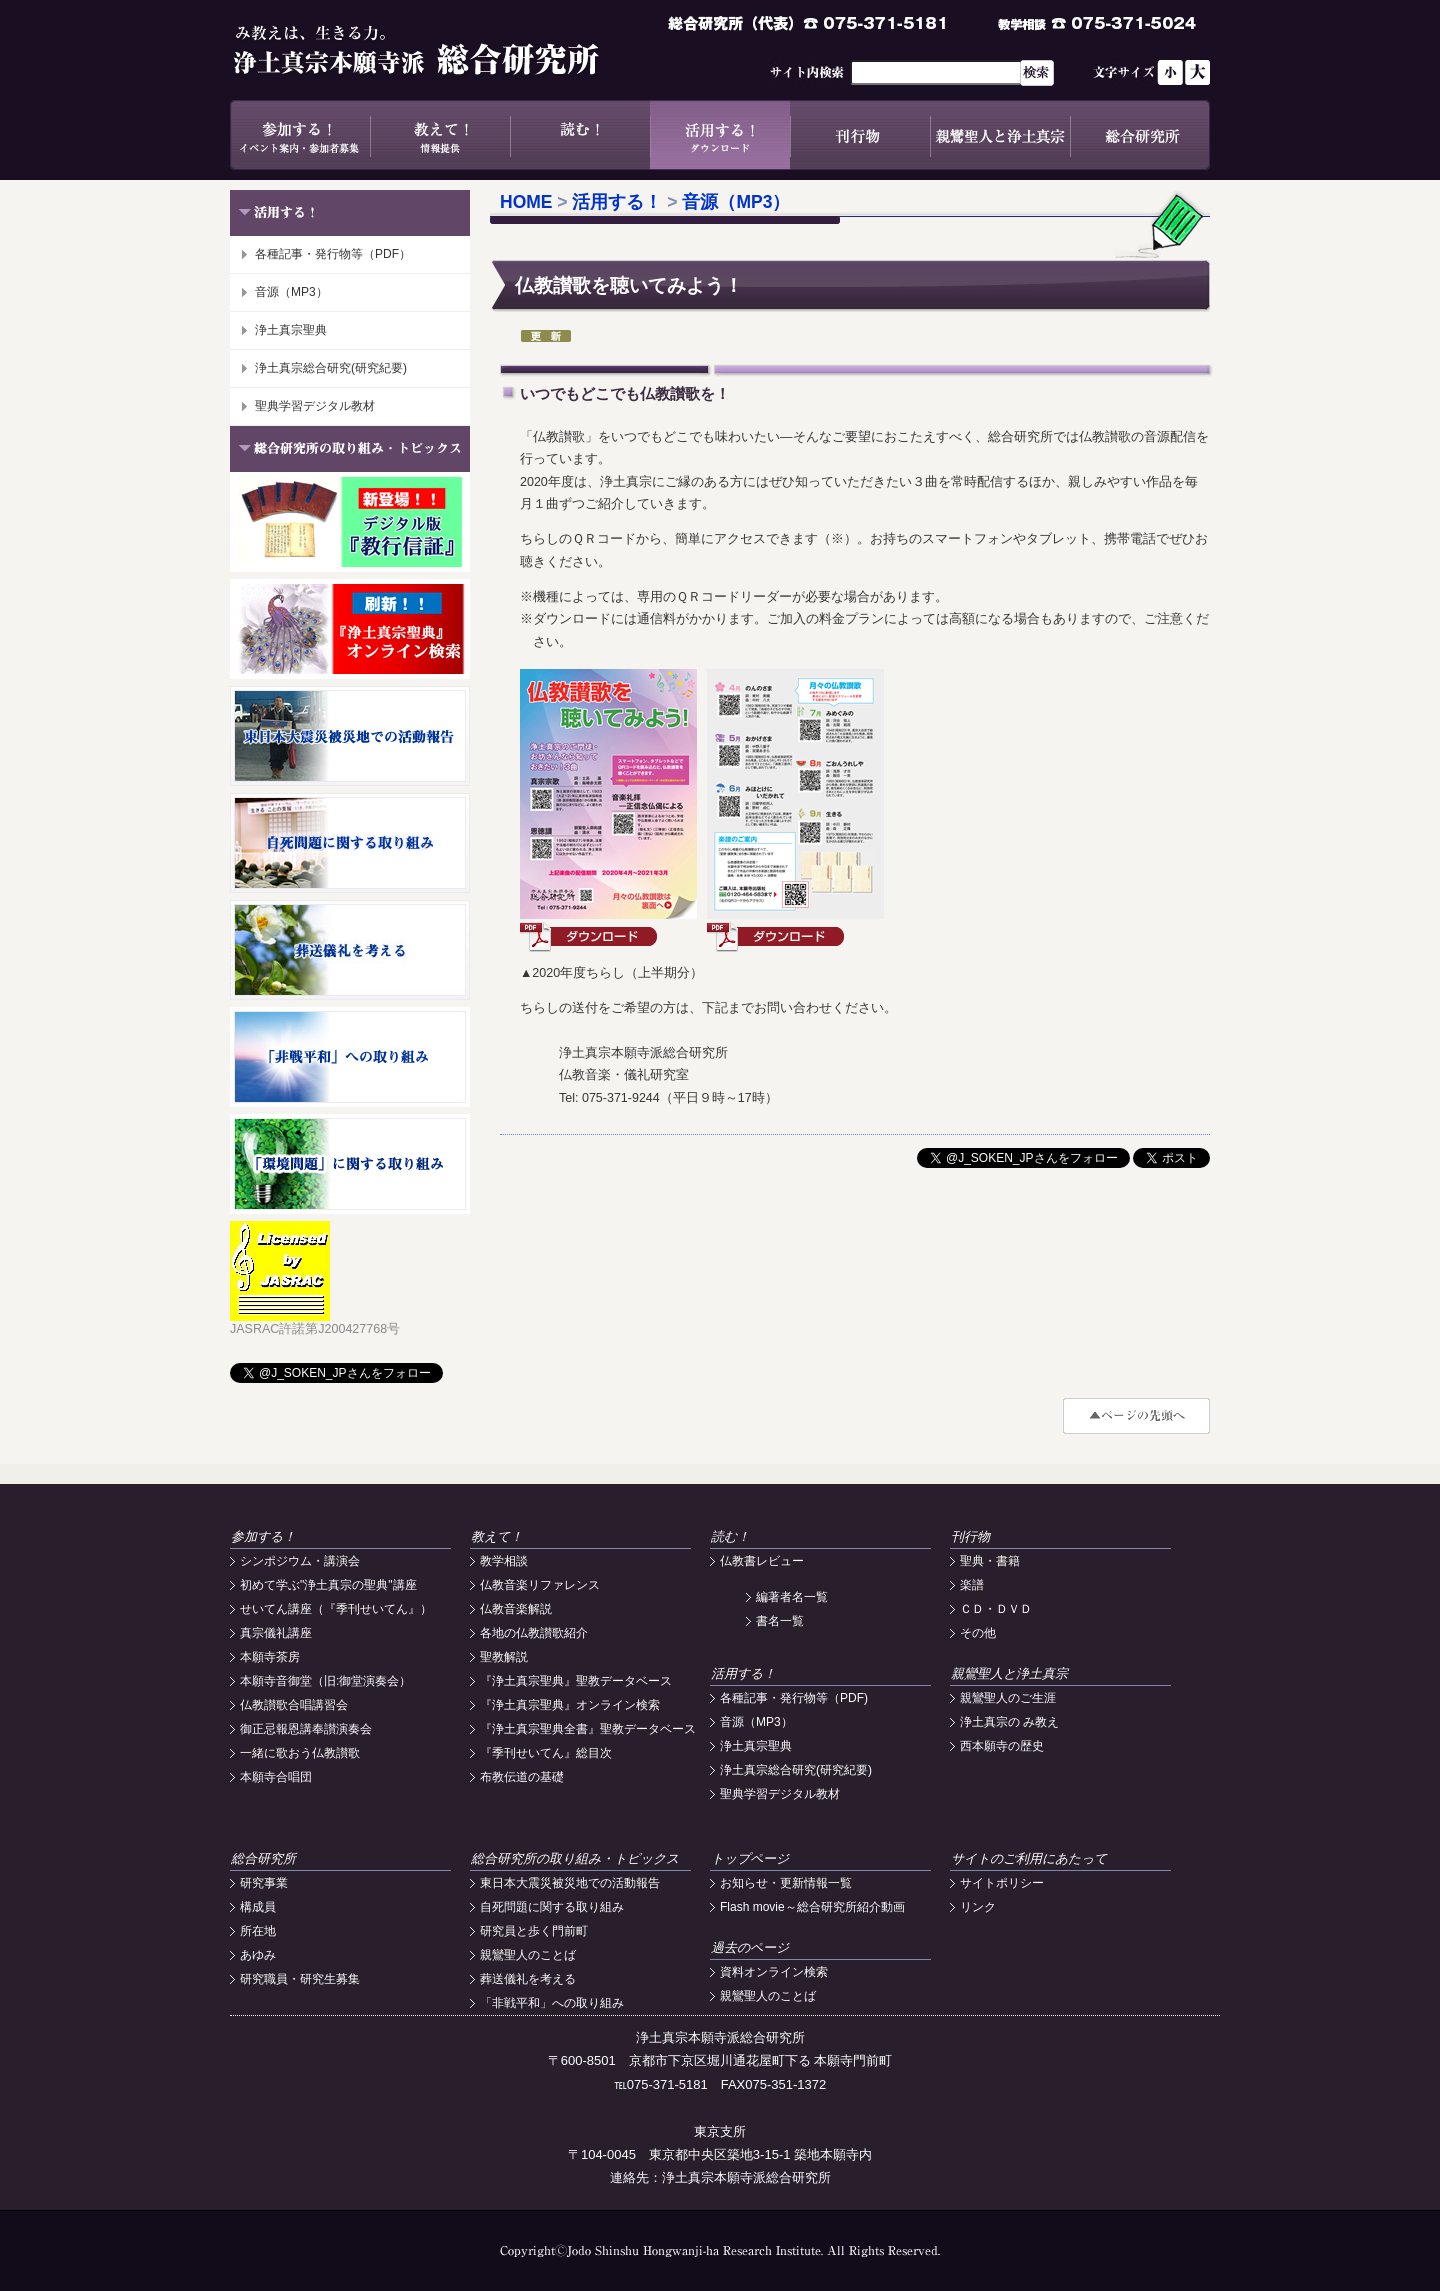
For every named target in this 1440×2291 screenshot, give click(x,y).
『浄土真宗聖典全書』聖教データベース (588, 1729)
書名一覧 (780, 1621)
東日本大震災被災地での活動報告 (570, 1883)
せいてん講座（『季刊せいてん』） (336, 1609)
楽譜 (972, 1585)
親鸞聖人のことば (528, 1955)
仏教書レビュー (762, 1561)
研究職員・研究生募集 (300, 1979)
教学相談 (504, 1561)
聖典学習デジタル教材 (315, 406)
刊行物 (860, 135)
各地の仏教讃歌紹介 (534, 1633)
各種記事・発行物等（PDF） (333, 254)
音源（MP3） (291, 292)
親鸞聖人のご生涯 (1008, 1698)
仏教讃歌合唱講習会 (294, 1705)
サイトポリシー (1002, 1883)
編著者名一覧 (792, 1597)
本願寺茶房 (270, 1657)
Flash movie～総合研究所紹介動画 (812, 1907)
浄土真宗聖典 (291, 330)
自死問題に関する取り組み (552, 1907)
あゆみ (258, 1955)
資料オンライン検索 (774, 1972)
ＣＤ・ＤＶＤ (996, 1609)
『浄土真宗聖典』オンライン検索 (570, 1705)
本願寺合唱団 (276, 1777)
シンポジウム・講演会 (300, 1561)
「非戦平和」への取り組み (552, 2003)
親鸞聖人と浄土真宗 (1000, 135)
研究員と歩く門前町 (534, 1931)
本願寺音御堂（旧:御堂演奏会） (325, 1681)
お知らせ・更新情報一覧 (786, 1883)
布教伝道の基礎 (522, 1777)
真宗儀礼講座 (276, 1633)
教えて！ (440, 135)
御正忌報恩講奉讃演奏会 (306, 1729)
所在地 (258, 1931)
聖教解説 (504, 1657)
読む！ (580, 135)
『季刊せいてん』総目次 (546, 1753)
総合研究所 (1140, 135)
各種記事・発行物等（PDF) (794, 1698)
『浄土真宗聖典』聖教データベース (576, 1681)
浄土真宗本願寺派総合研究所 (445, 50)
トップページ (750, 1858)
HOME (526, 202)
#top (1136, 1416)
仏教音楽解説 (516, 1609)
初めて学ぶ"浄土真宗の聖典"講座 (328, 1585)
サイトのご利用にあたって (1029, 1858)
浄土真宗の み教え (1009, 1722)
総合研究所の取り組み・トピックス (575, 1858)
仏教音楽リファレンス (540, 1585)
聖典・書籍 (990, 1561)
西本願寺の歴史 (1002, 1746)
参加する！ (300, 135)
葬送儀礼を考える (528, 1979)
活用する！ (720, 135)
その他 (978, 1633)
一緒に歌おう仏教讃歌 (300, 1753)
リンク (978, 1907)
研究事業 (264, 1883)
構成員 (258, 1907)
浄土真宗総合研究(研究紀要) (331, 368)
